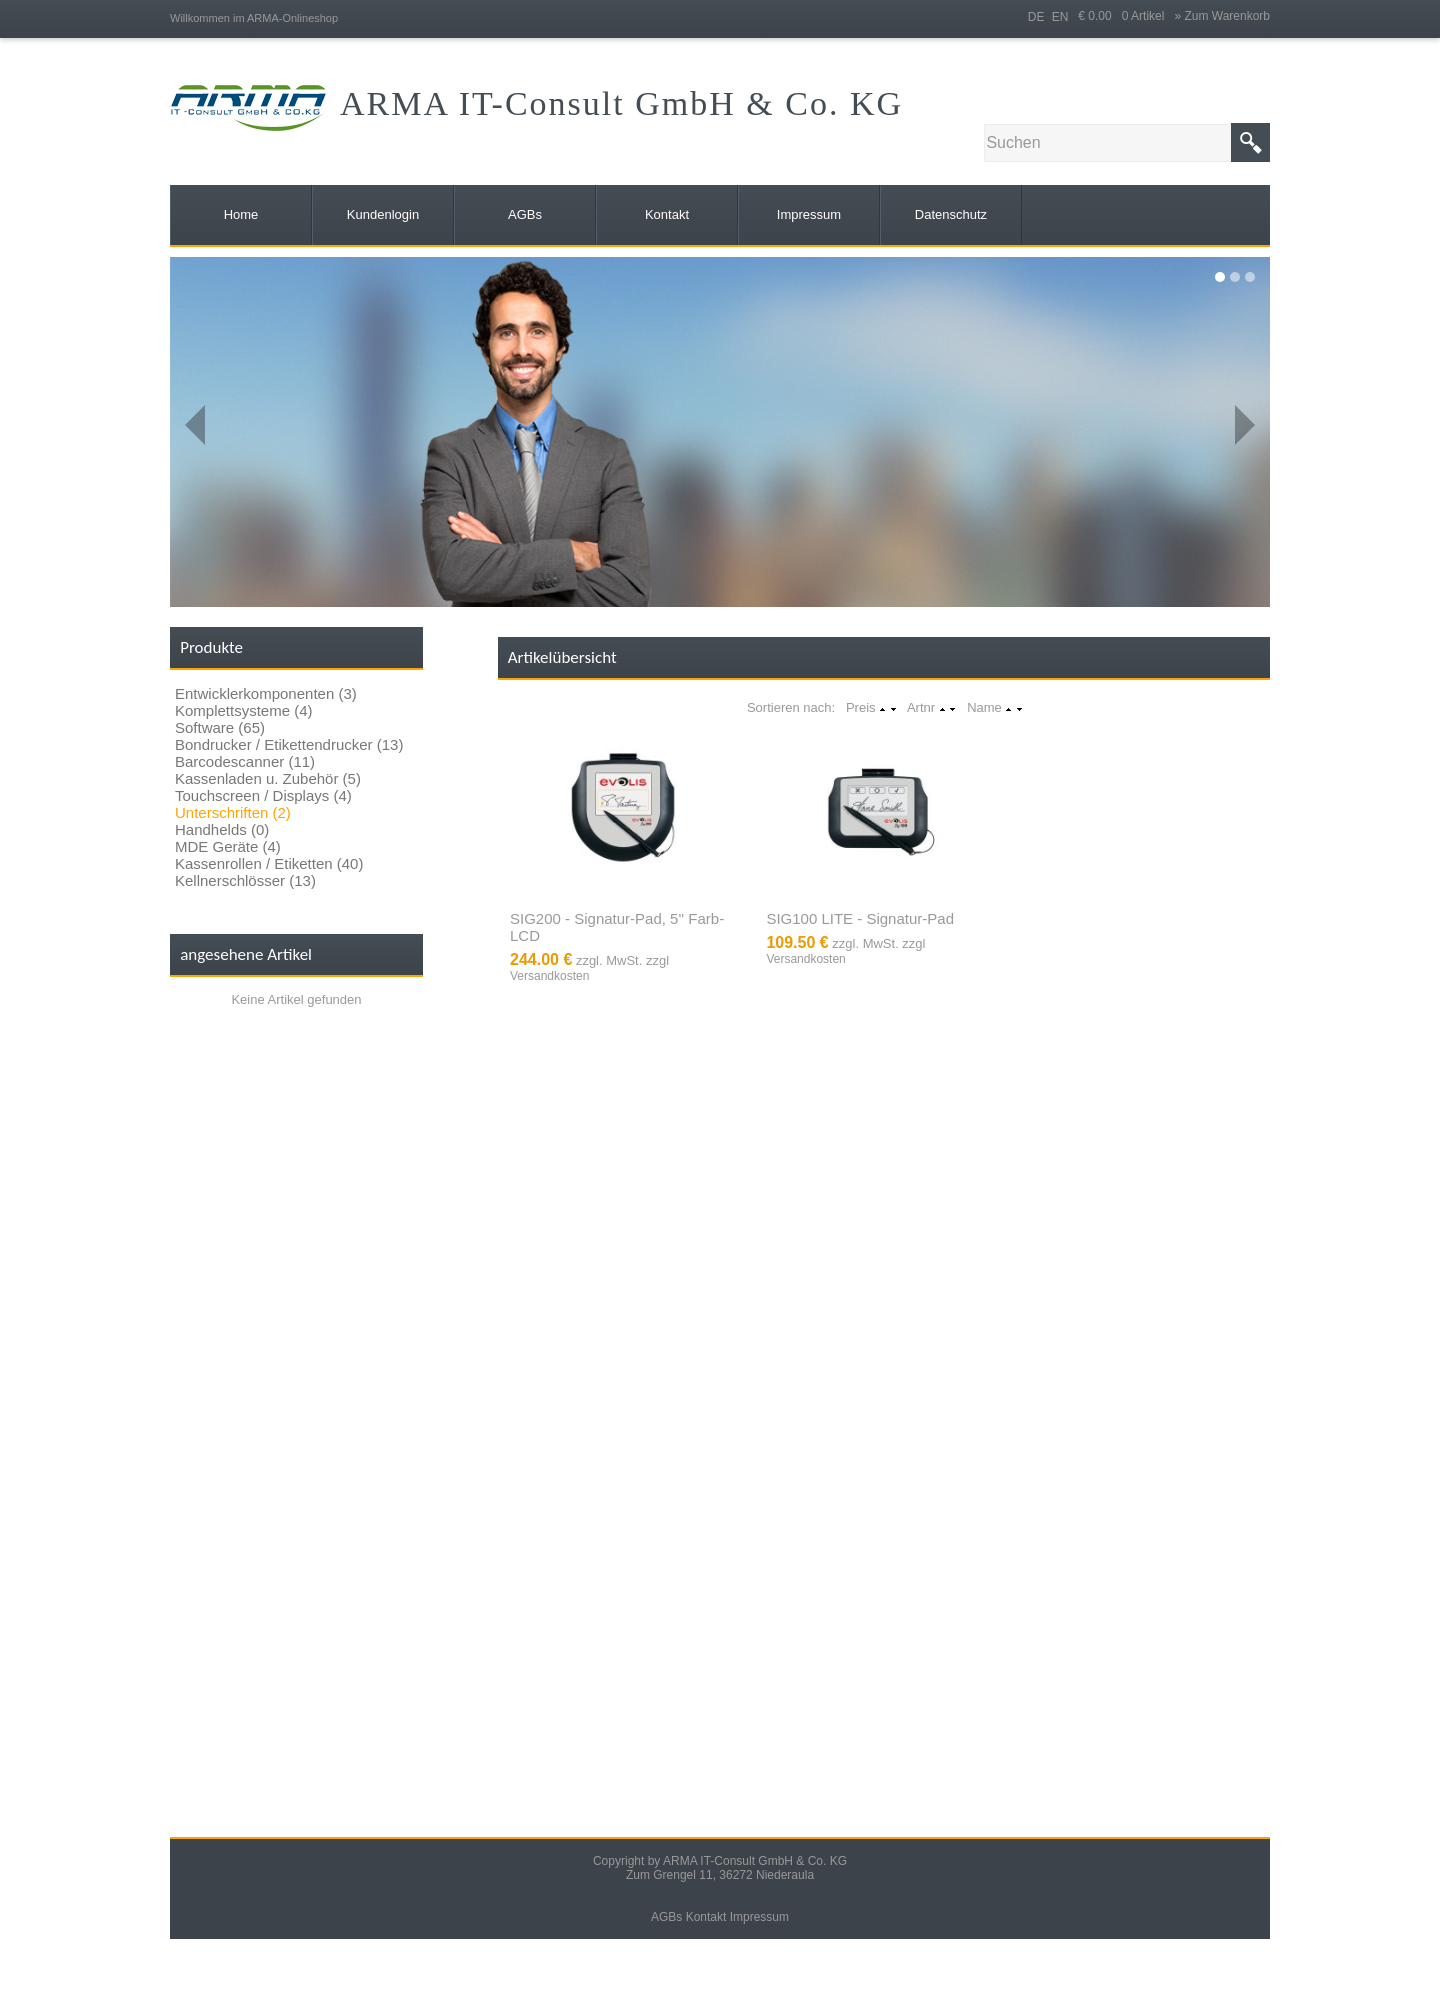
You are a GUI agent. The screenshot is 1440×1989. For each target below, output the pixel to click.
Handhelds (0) (222, 829)
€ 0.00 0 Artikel (1126, 16)
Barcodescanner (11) (245, 761)
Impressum (759, 1917)
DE (1036, 17)
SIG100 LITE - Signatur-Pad (860, 918)
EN (1060, 17)
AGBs (666, 1917)
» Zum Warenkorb (1222, 16)
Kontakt (706, 1917)
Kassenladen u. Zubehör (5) (268, 778)
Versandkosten (549, 976)
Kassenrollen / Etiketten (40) (269, 863)
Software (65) (220, 727)
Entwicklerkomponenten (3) (266, 693)
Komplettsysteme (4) (244, 710)
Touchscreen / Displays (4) (263, 795)
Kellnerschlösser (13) (245, 880)
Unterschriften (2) (233, 812)
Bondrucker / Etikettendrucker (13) (289, 744)
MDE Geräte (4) (228, 846)
